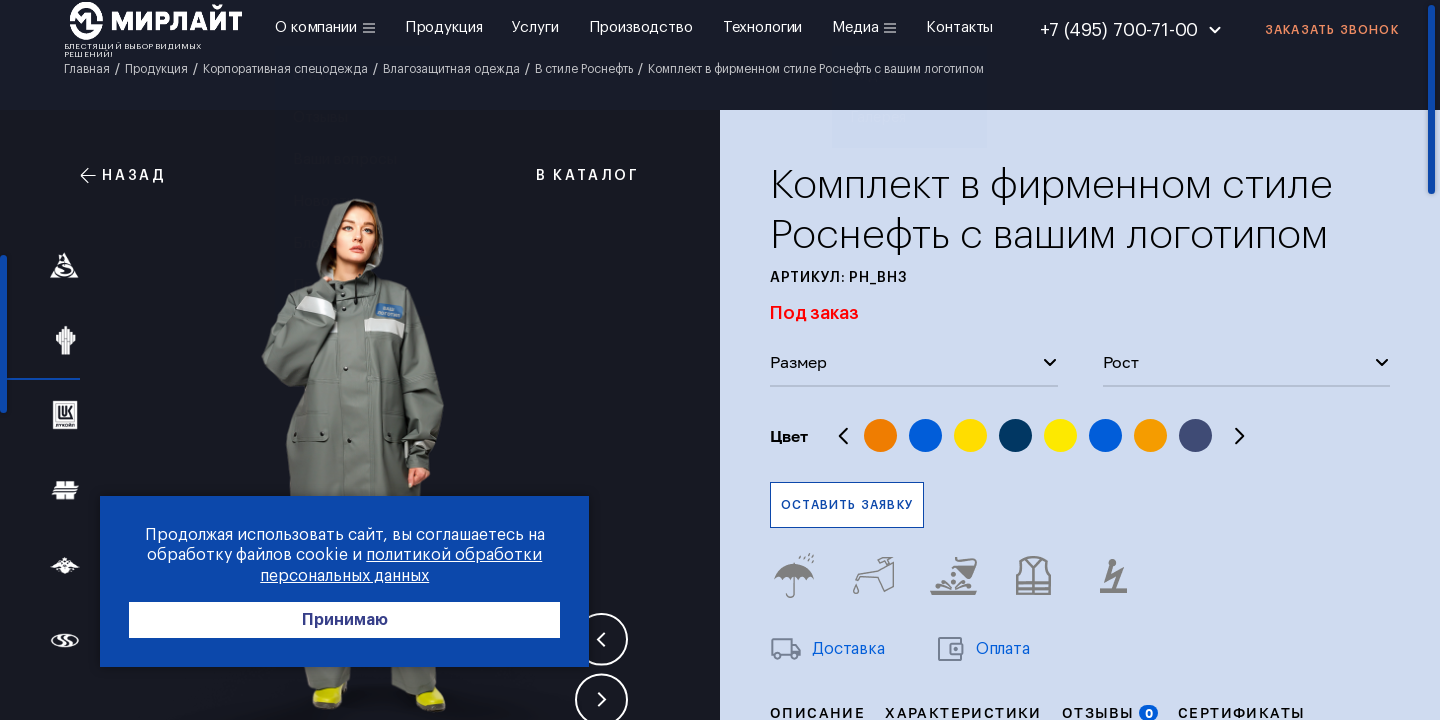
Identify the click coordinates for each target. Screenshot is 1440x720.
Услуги (535, 27)
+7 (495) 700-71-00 (1119, 30)
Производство (641, 27)
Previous (844, 436)
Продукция (444, 27)
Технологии (763, 27)
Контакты (959, 27)
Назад (123, 175)
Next (1239, 436)
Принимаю (300, 622)
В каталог (577, 175)
